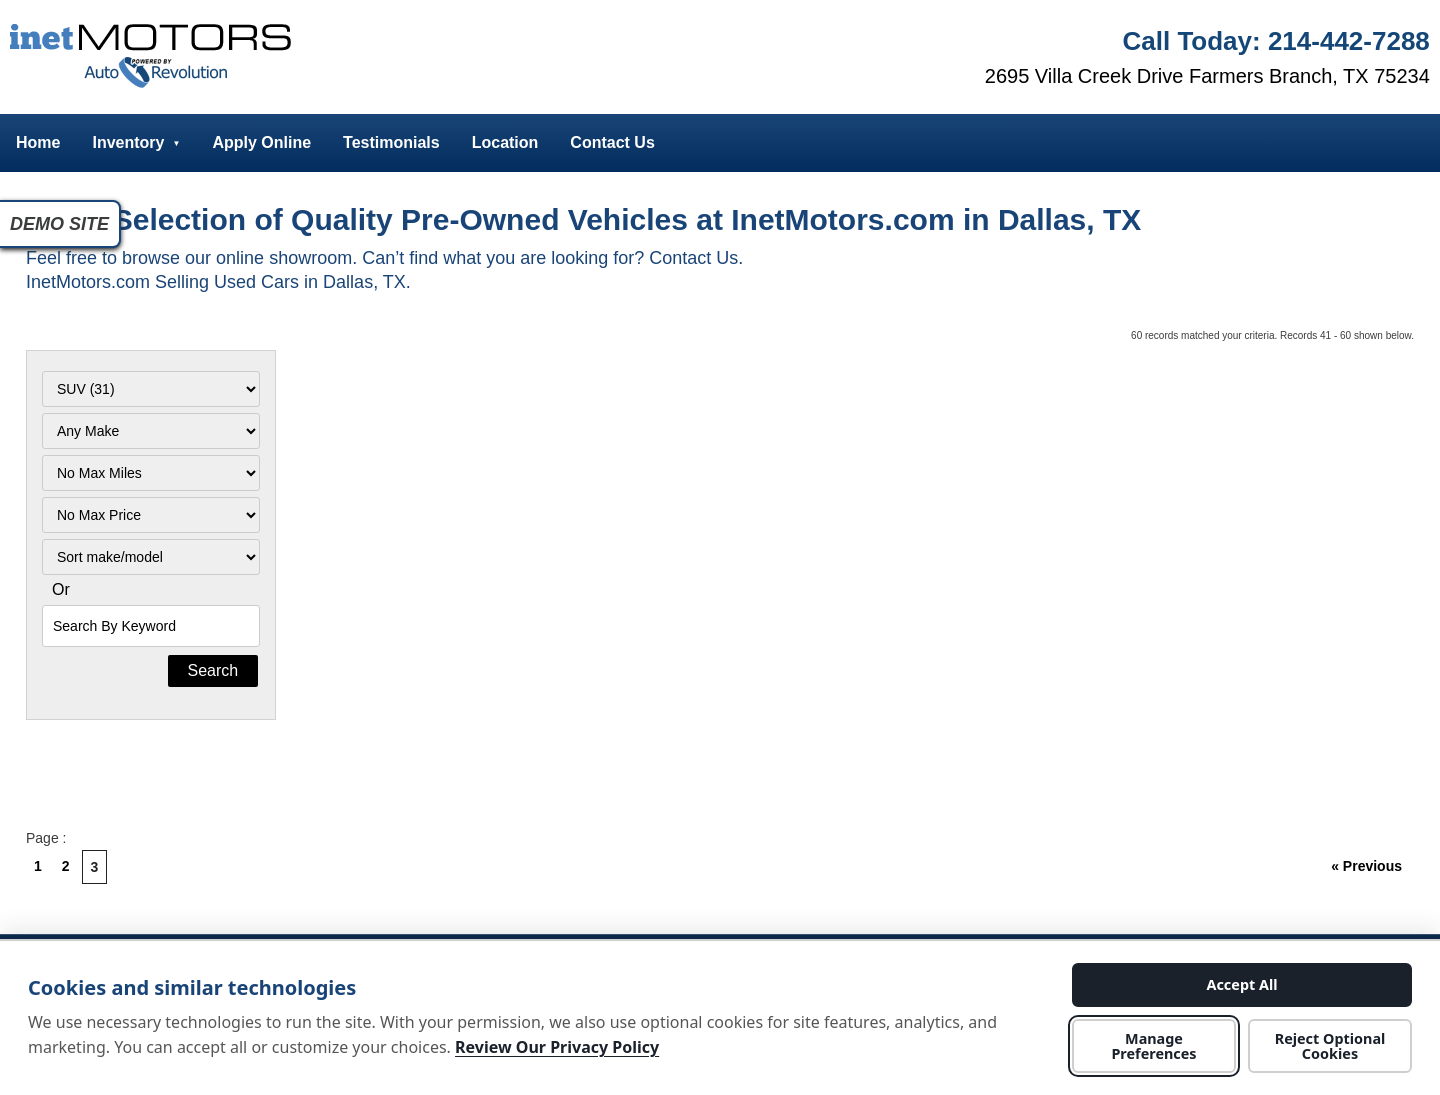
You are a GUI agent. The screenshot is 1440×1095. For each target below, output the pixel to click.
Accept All (1241, 984)
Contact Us (612, 142)
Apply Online (261, 142)
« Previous (1366, 866)
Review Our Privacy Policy (557, 1047)
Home (38, 142)
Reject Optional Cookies (1330, 1046)
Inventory (128, 142)
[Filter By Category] (151, 389)
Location (505, 142)
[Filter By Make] (151, 431)
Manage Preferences (1153, 1046)
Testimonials (391, 142)
